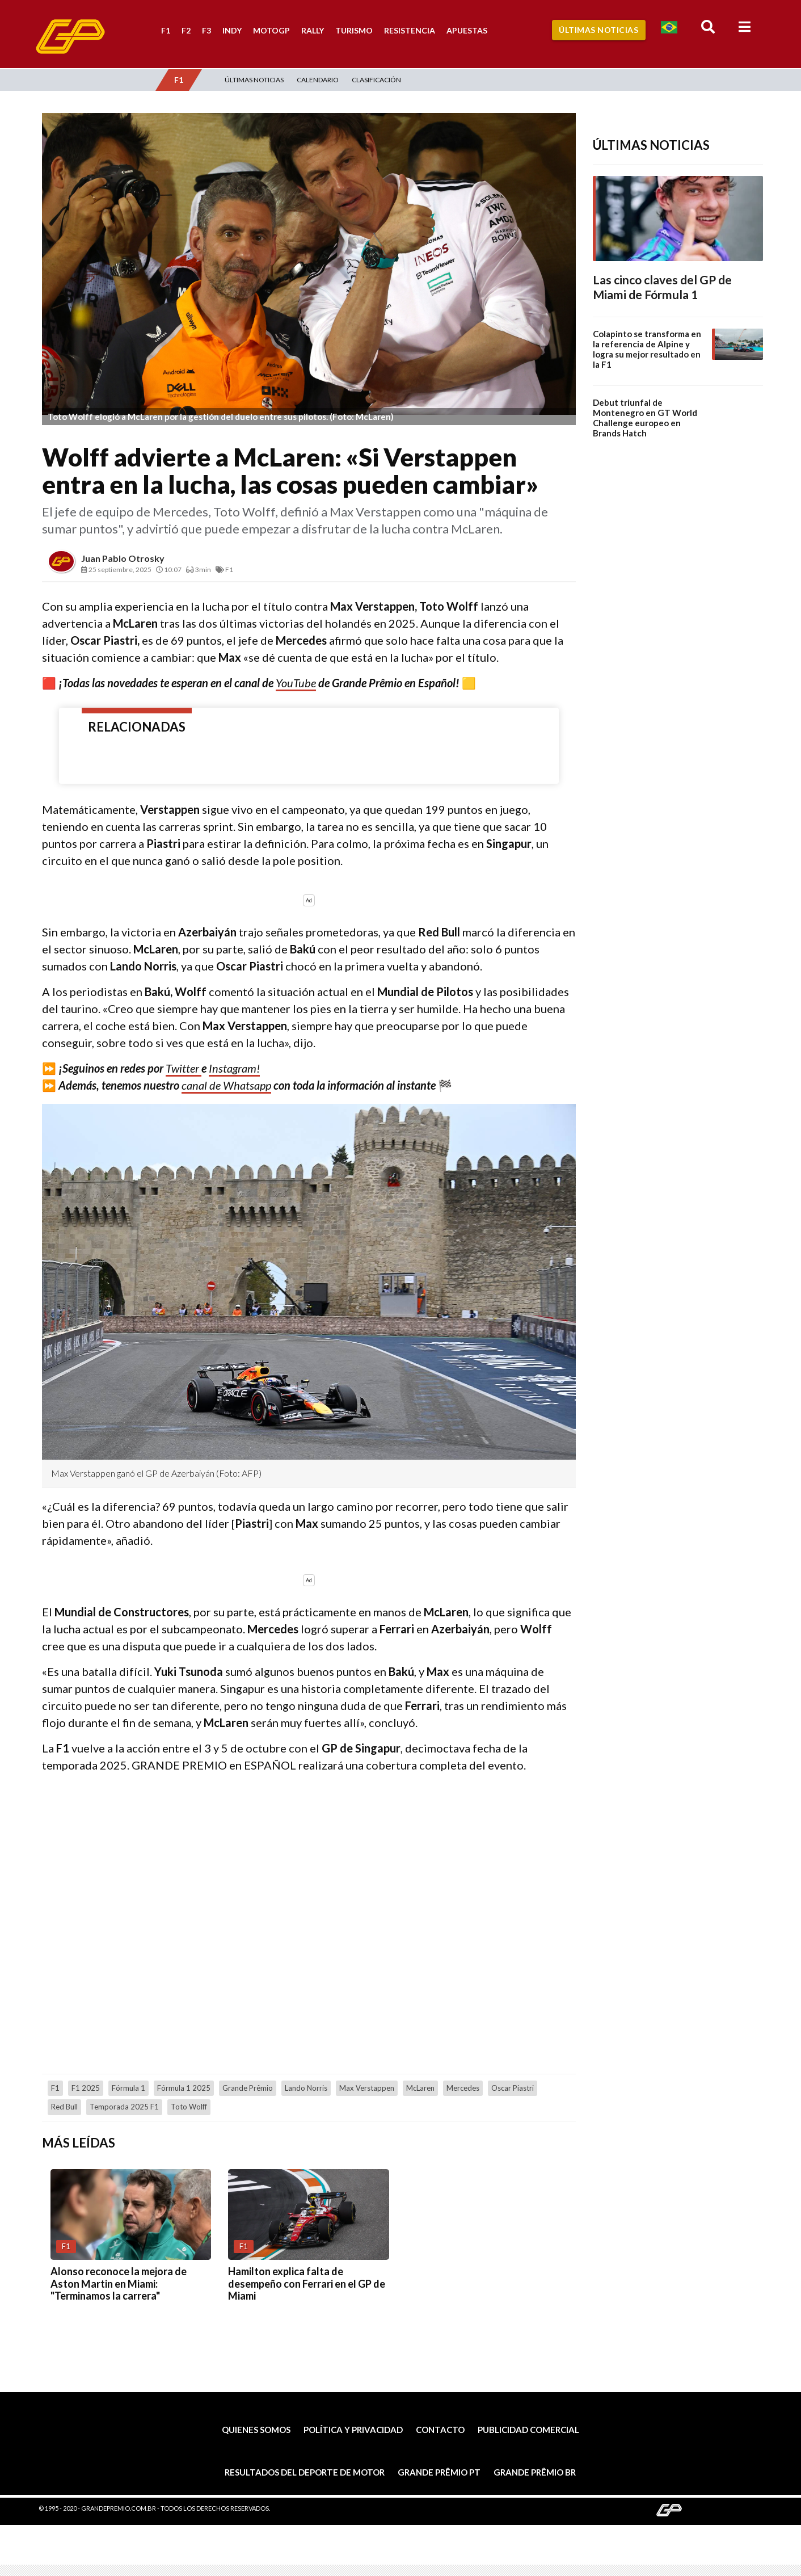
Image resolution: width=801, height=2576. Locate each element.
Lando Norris (306, 2087)
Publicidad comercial (528, 2429)
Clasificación (376, 79)
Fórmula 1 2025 (183, 2087)
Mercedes (462, 2087)
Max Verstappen (366, 2087)
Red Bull (64, 2106)
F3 (206, 30)
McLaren (420, 2087)
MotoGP (271, 30)
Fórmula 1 (128, 2087)
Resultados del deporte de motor (305, 2472)
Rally (312, 30)
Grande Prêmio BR (535, 2472)
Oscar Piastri (512, 2087)
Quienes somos (256, 2429)
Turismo (354, 30)
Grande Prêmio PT (439, 2472)
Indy (232, 30)
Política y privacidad (353, 2429)
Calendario (318, 79)
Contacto (440, 2429)
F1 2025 (85, 2087)
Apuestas (466, 30)
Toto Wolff (189, 2106)
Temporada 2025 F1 (124, 2106)
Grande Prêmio (247, 2087)
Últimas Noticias (598, 30)
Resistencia (409, 30)
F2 (186, 30)
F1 (165, 30)
